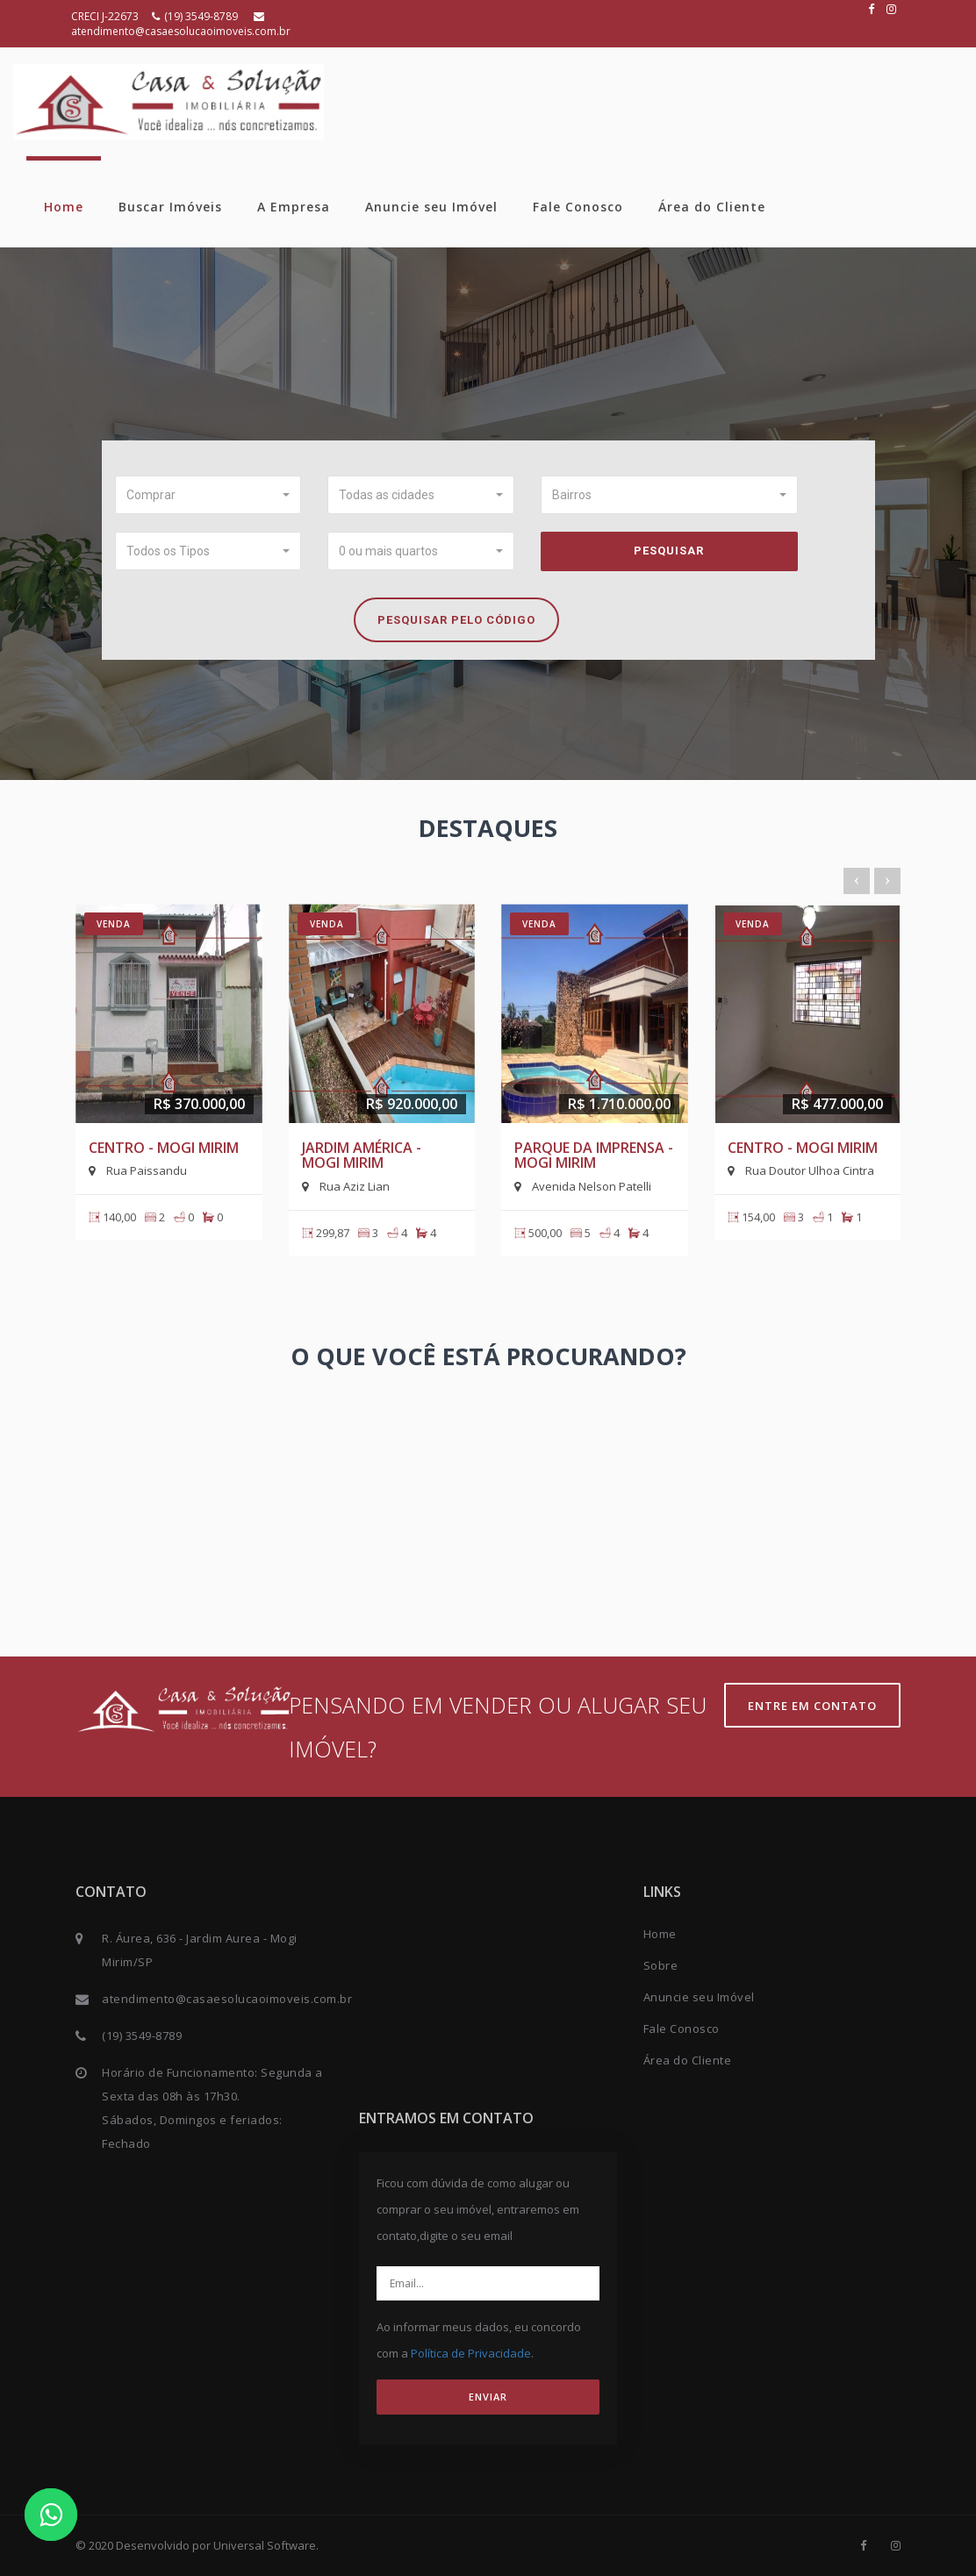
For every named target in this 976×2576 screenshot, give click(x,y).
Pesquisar (669, 550)
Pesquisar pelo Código (456, 619)
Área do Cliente (711, 206)
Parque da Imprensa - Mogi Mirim (593, 1155)
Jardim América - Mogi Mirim (361, 1155)
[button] (208, 495)
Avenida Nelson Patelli (582, 1186)
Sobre (660, 1965)
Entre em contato (812, 1706)
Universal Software (264, 2545)
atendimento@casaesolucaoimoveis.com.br (181, 25)
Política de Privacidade (471, 2353)
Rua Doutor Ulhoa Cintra (801, 1170)
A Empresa (293, 206)
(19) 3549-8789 (196, 16)
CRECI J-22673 (105, 16)
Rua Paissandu (138, 1170)
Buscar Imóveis (170, 206)
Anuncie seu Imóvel (431, 206)
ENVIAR (488, 2396)
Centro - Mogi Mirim (164, 1147)
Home (63, 206)
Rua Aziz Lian (346, 1186)
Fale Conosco (578, 206)
